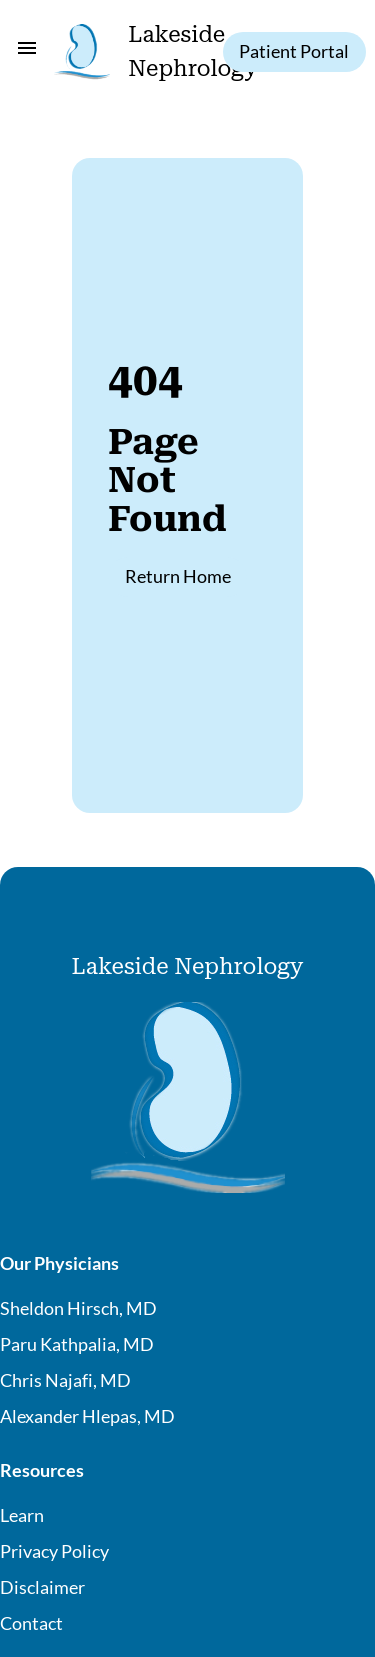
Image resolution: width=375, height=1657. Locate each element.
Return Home (178, 576)
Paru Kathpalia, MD (77, 1344)
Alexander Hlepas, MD (87, 1416)
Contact (31, 1623)
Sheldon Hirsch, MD (78, 1308)
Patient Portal (294, 51)
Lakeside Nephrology (188, 966)
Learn (22, 1515)
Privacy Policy (54, 1551)
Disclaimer (42, 1587)
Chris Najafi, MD (65, 1380)
